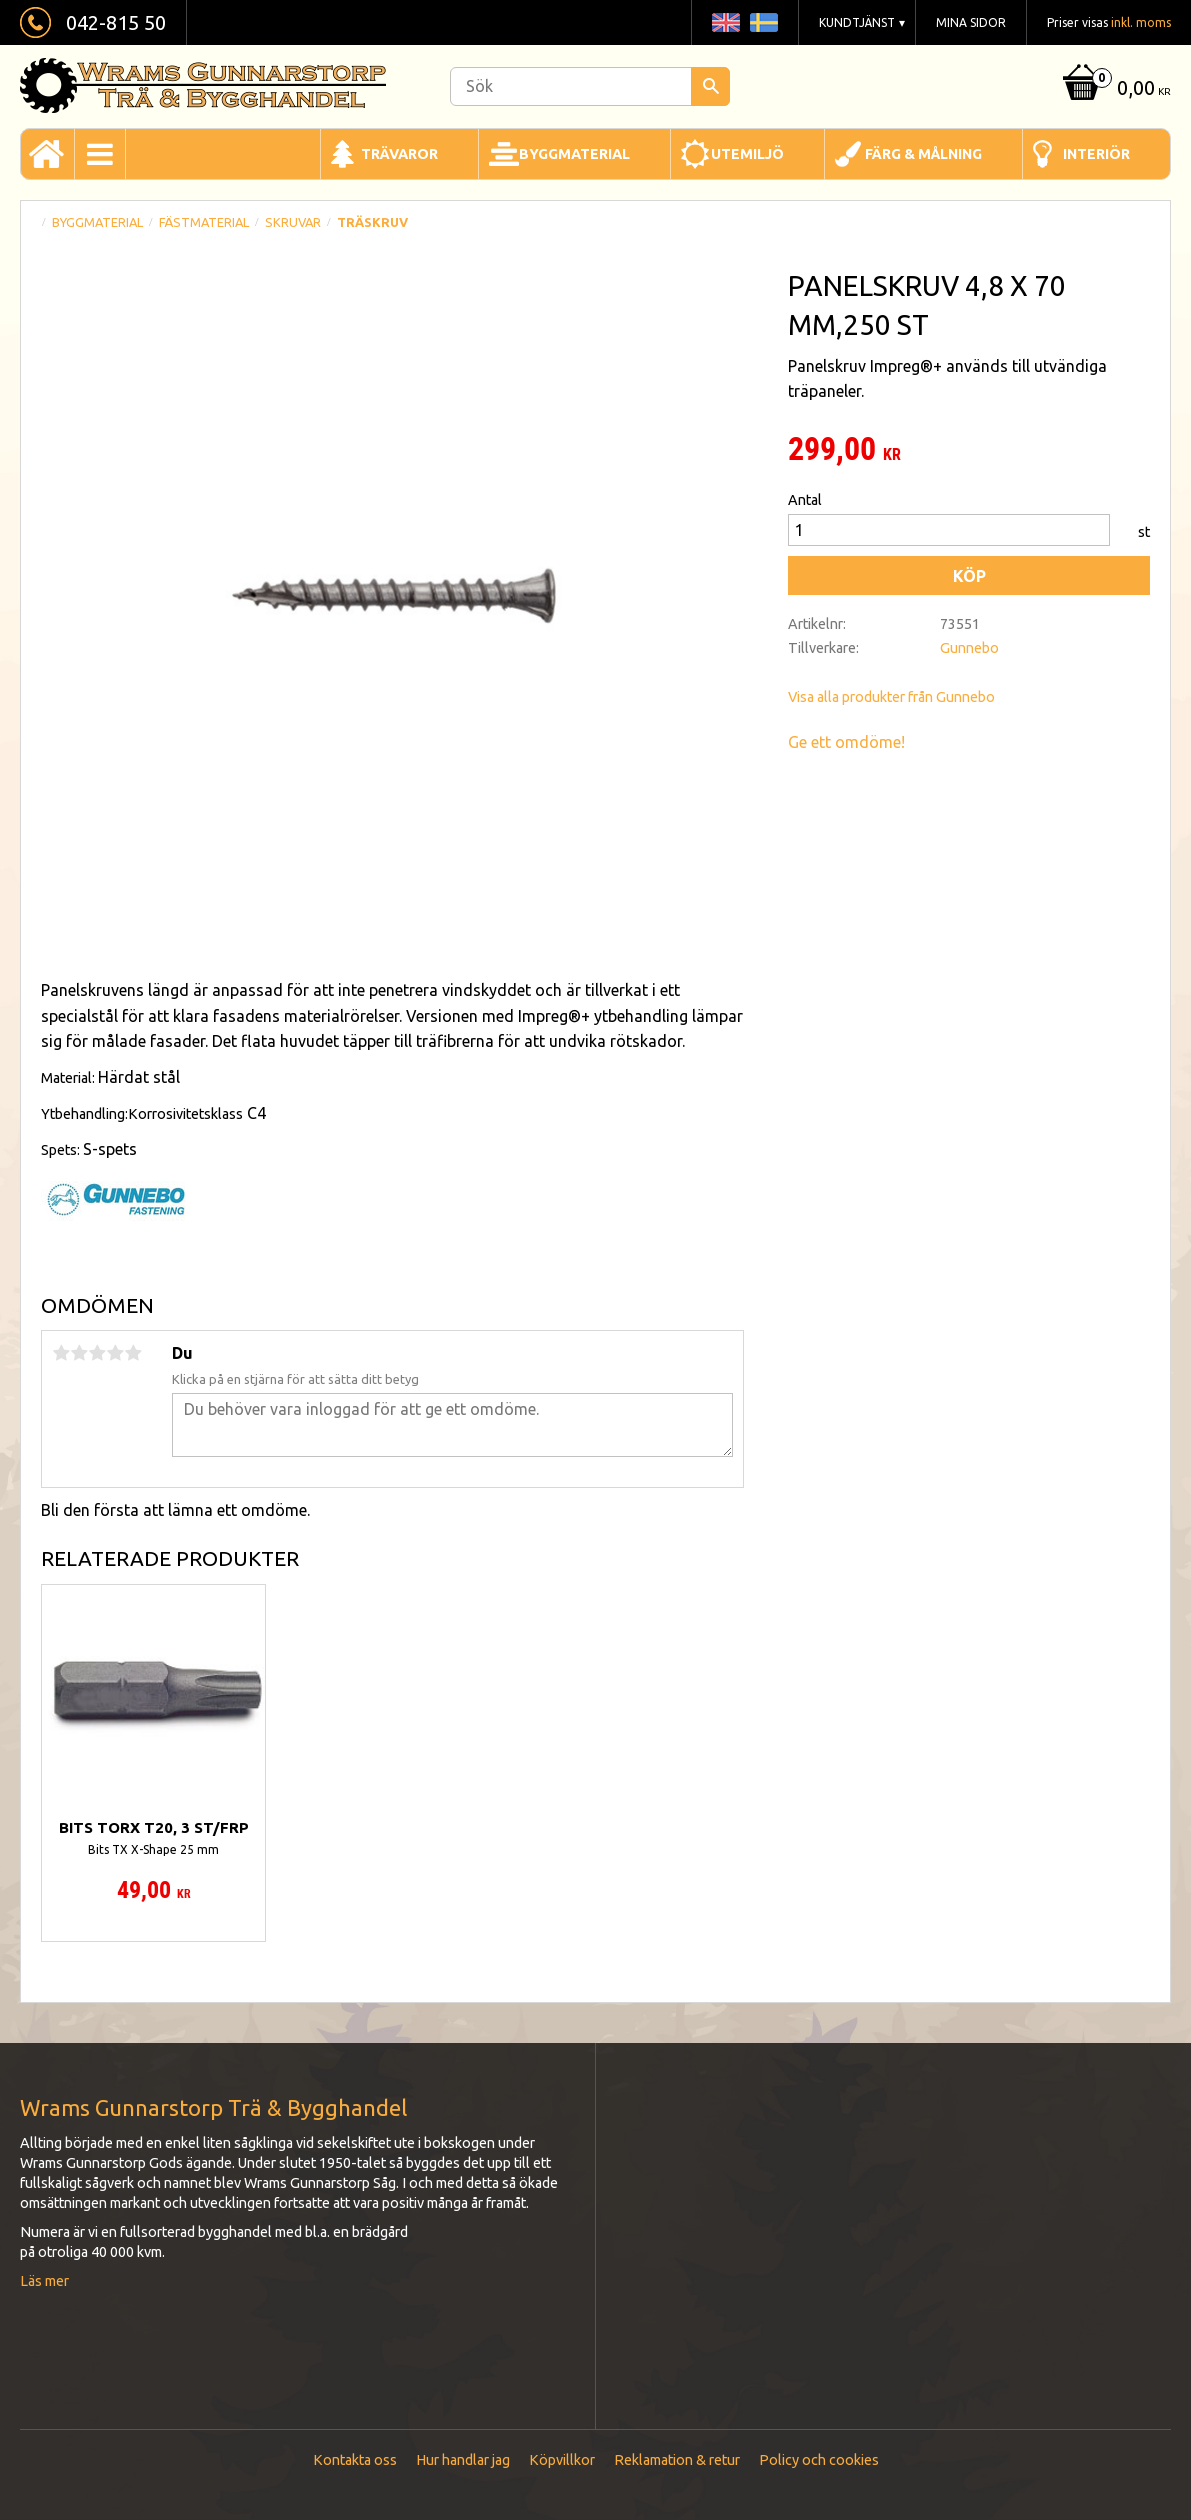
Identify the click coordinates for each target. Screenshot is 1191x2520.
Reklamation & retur (677, 2460)
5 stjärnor (133, 1353)
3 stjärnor (97, 1353)
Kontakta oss (355, 2460)
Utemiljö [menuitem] (747, 154)
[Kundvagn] (1114, 89)
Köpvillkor (562, 2460)
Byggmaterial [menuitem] (574, 154)
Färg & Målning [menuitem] (923, 154)
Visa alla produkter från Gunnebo (891, 697)
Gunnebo (969, 648)
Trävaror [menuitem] (399, 154)
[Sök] (710, 86)
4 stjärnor (115, 1353)
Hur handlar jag (463, 2460)
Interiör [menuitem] (1096, 154)
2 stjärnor (79, 1353)
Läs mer (44, 2281)
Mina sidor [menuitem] (971, 22)
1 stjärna (61, 1353)
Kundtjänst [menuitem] (857, 22)
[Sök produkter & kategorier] (590, 86)
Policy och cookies (819, 2460)
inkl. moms (1141, 22)
